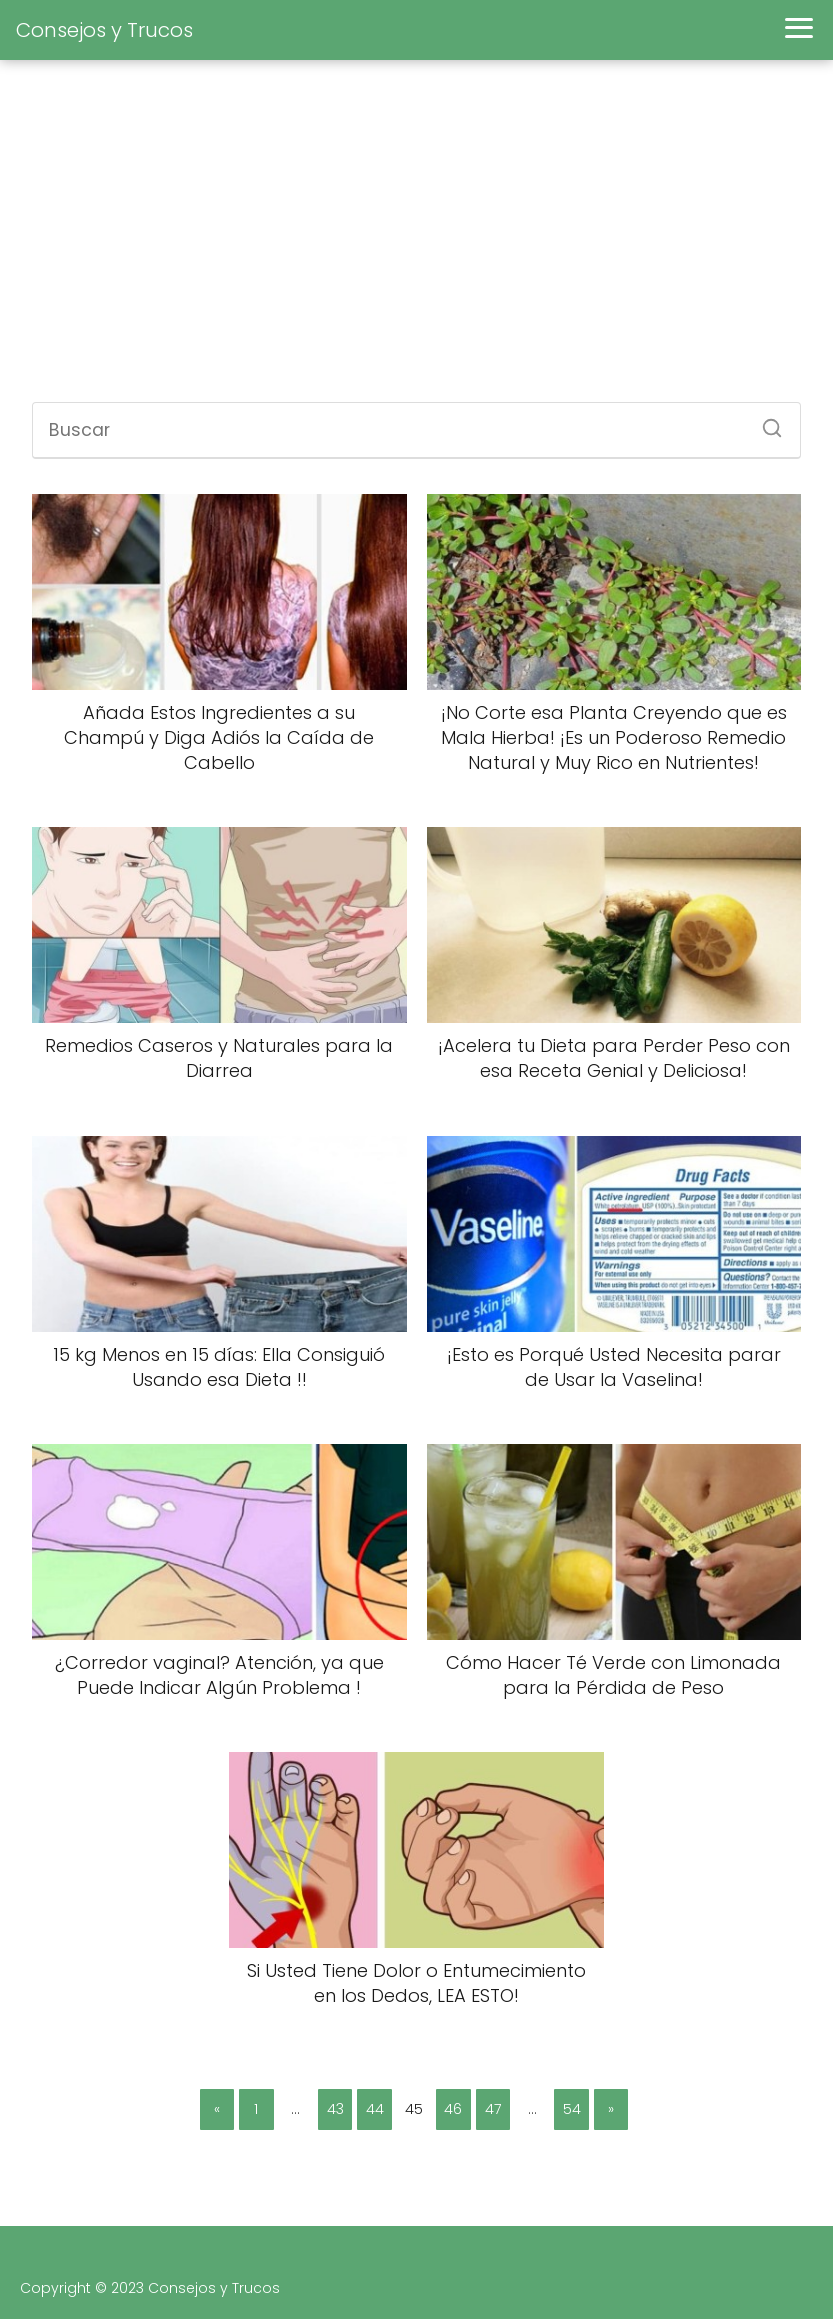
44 (375, 2109)
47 (493, 2109)
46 (453, 2109)
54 (572, 2109)
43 (335, 2109)
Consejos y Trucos (104, 30)
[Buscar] (765, 422)
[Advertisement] (416, 242)
